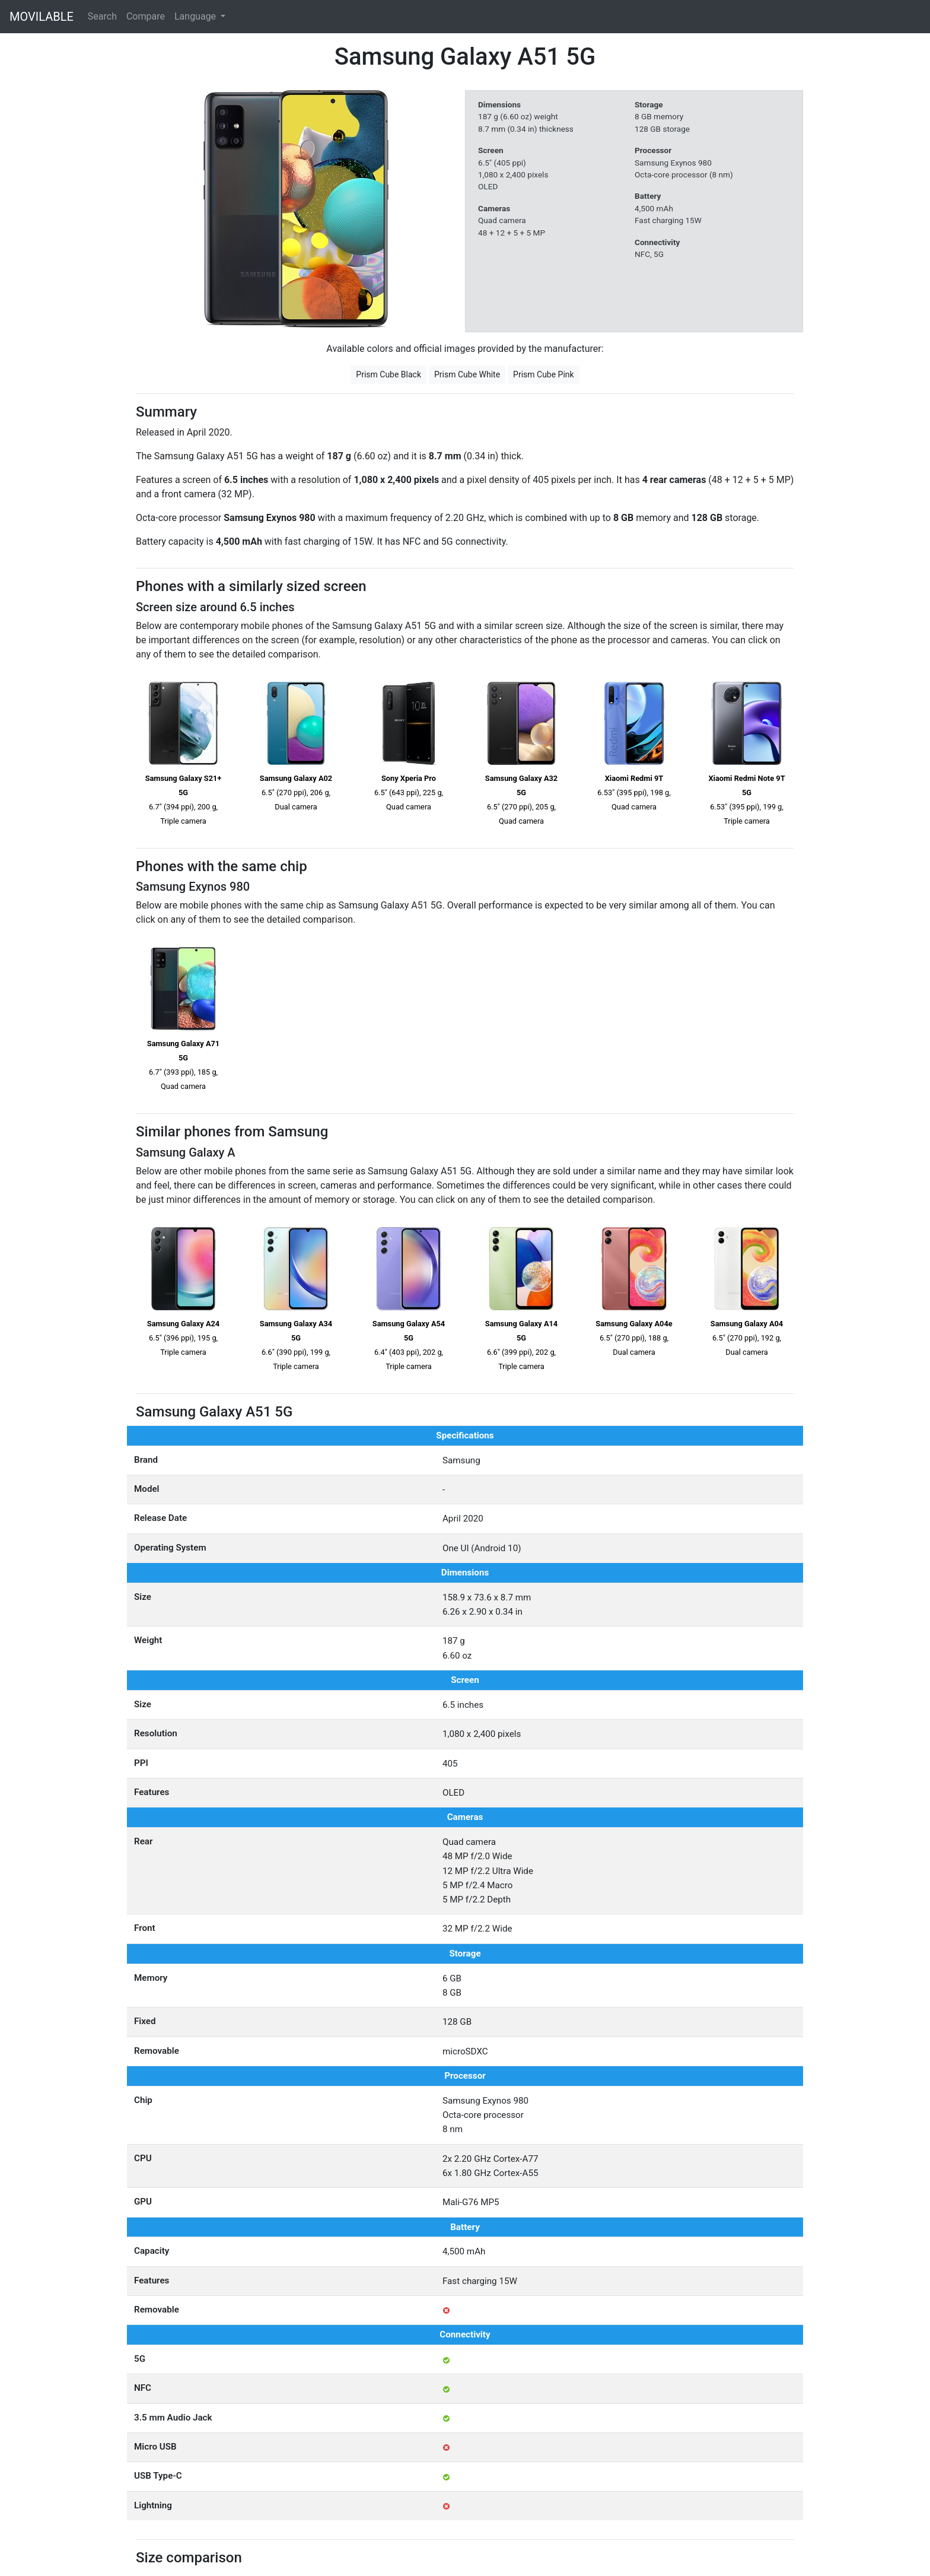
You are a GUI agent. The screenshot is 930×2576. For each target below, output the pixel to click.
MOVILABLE (41, 16)
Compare (145, 16)
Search (102, 16)
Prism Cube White (467, 374)
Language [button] (196, 16)
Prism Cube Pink (543, 374)
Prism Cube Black (388, 374)
